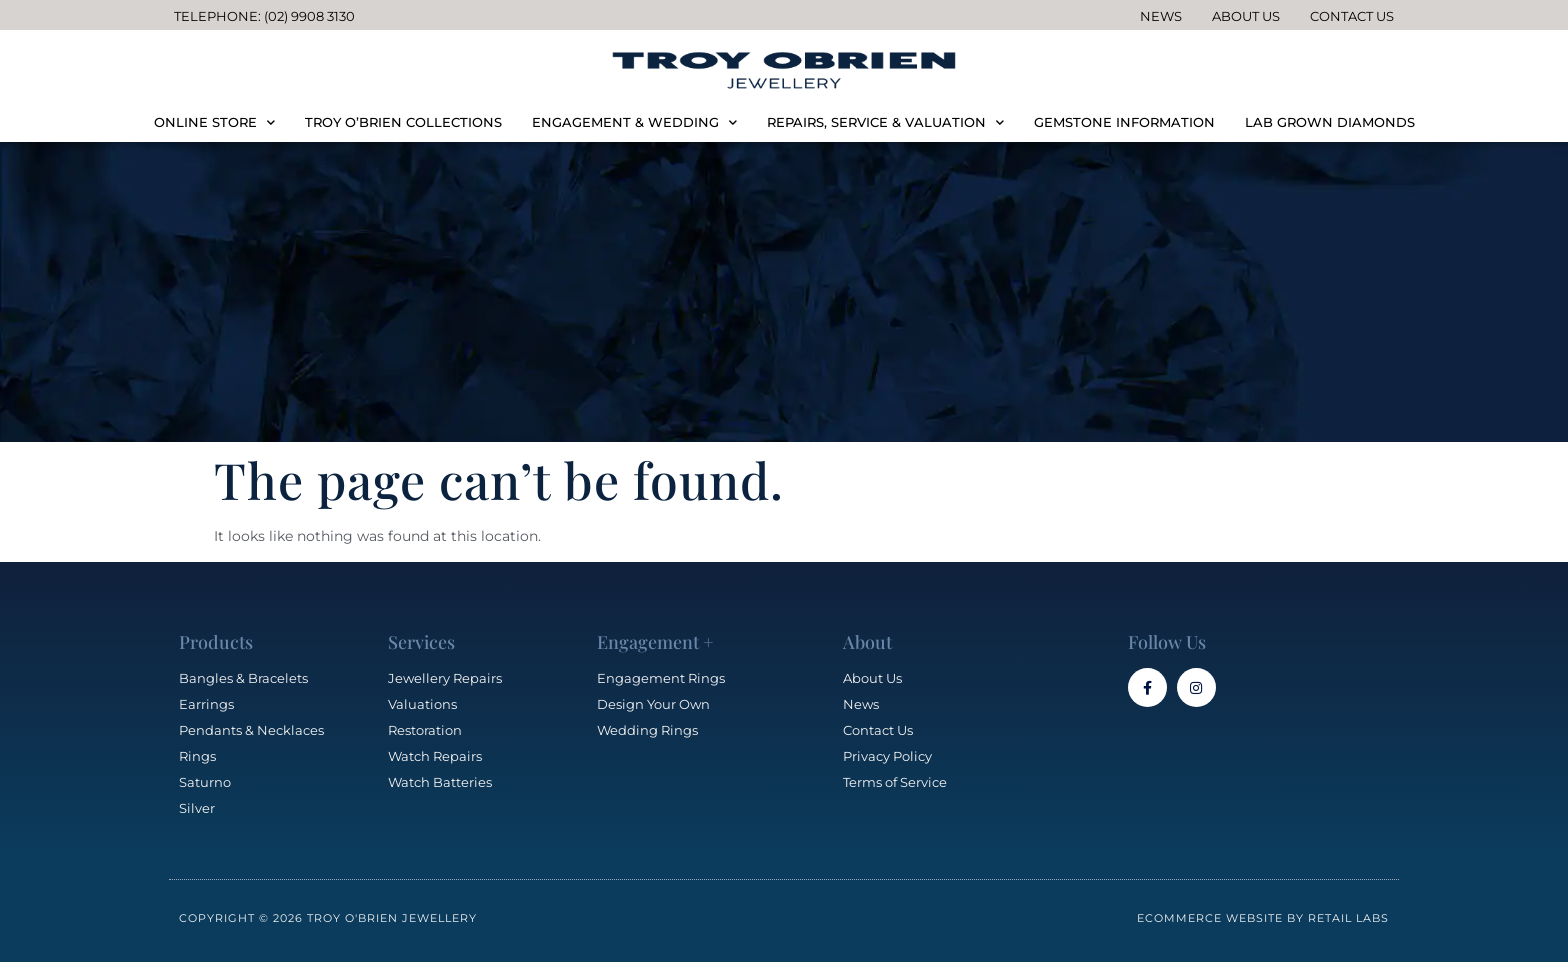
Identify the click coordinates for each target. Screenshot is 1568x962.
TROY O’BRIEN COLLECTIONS (403, 122)
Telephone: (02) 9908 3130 (264, 16)
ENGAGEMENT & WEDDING (634, 122)
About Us (1246, 16)
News (1161, 16)
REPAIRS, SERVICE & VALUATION (885, 122)
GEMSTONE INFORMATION (1124, 122)
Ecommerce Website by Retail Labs (1263, 918)
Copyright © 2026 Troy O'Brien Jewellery (328, 918)
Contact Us (1352, 16)
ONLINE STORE (214, 122)
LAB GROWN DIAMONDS (1330, 122)
